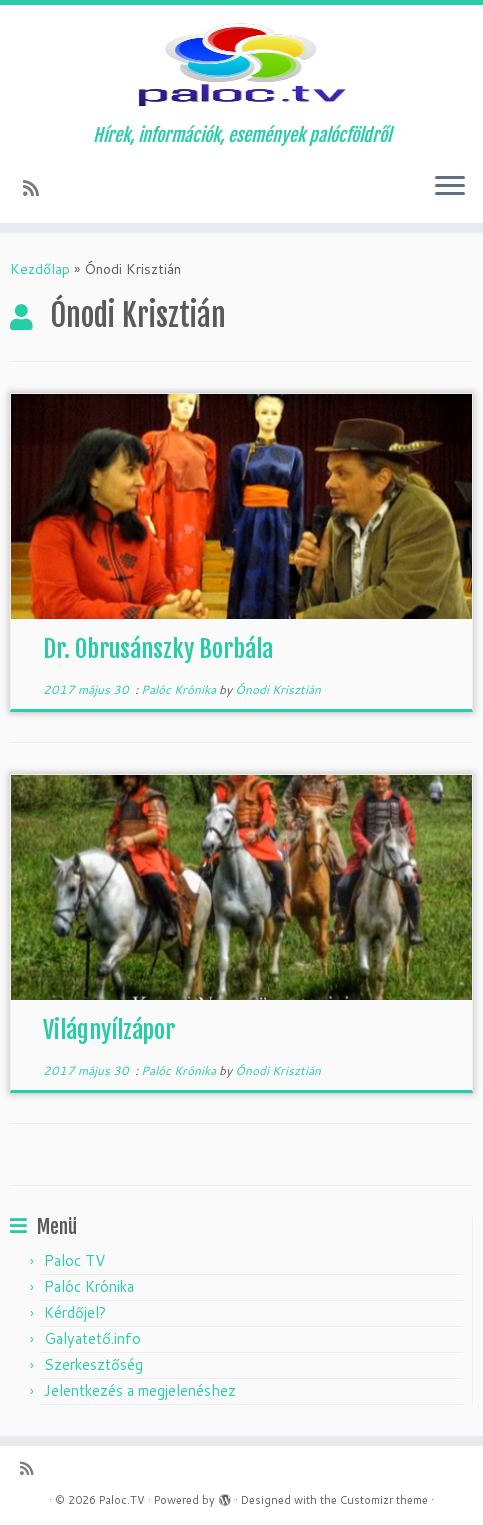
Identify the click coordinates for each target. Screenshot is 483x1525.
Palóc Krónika (180, 689)
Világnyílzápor (109, 1030)
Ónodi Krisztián (278, 689)
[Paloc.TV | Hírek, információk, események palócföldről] (241, 65)
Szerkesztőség (93, 1364)
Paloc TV (74, 1260)
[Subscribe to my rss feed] (37, 188)
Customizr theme (384, 1500)
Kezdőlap (40, 269)
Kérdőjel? (75, 1312)
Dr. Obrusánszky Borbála (158, 649)
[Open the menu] (450, 187)
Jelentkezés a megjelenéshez (140, 1390)
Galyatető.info (92, 1338)
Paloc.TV (122, 1500)
